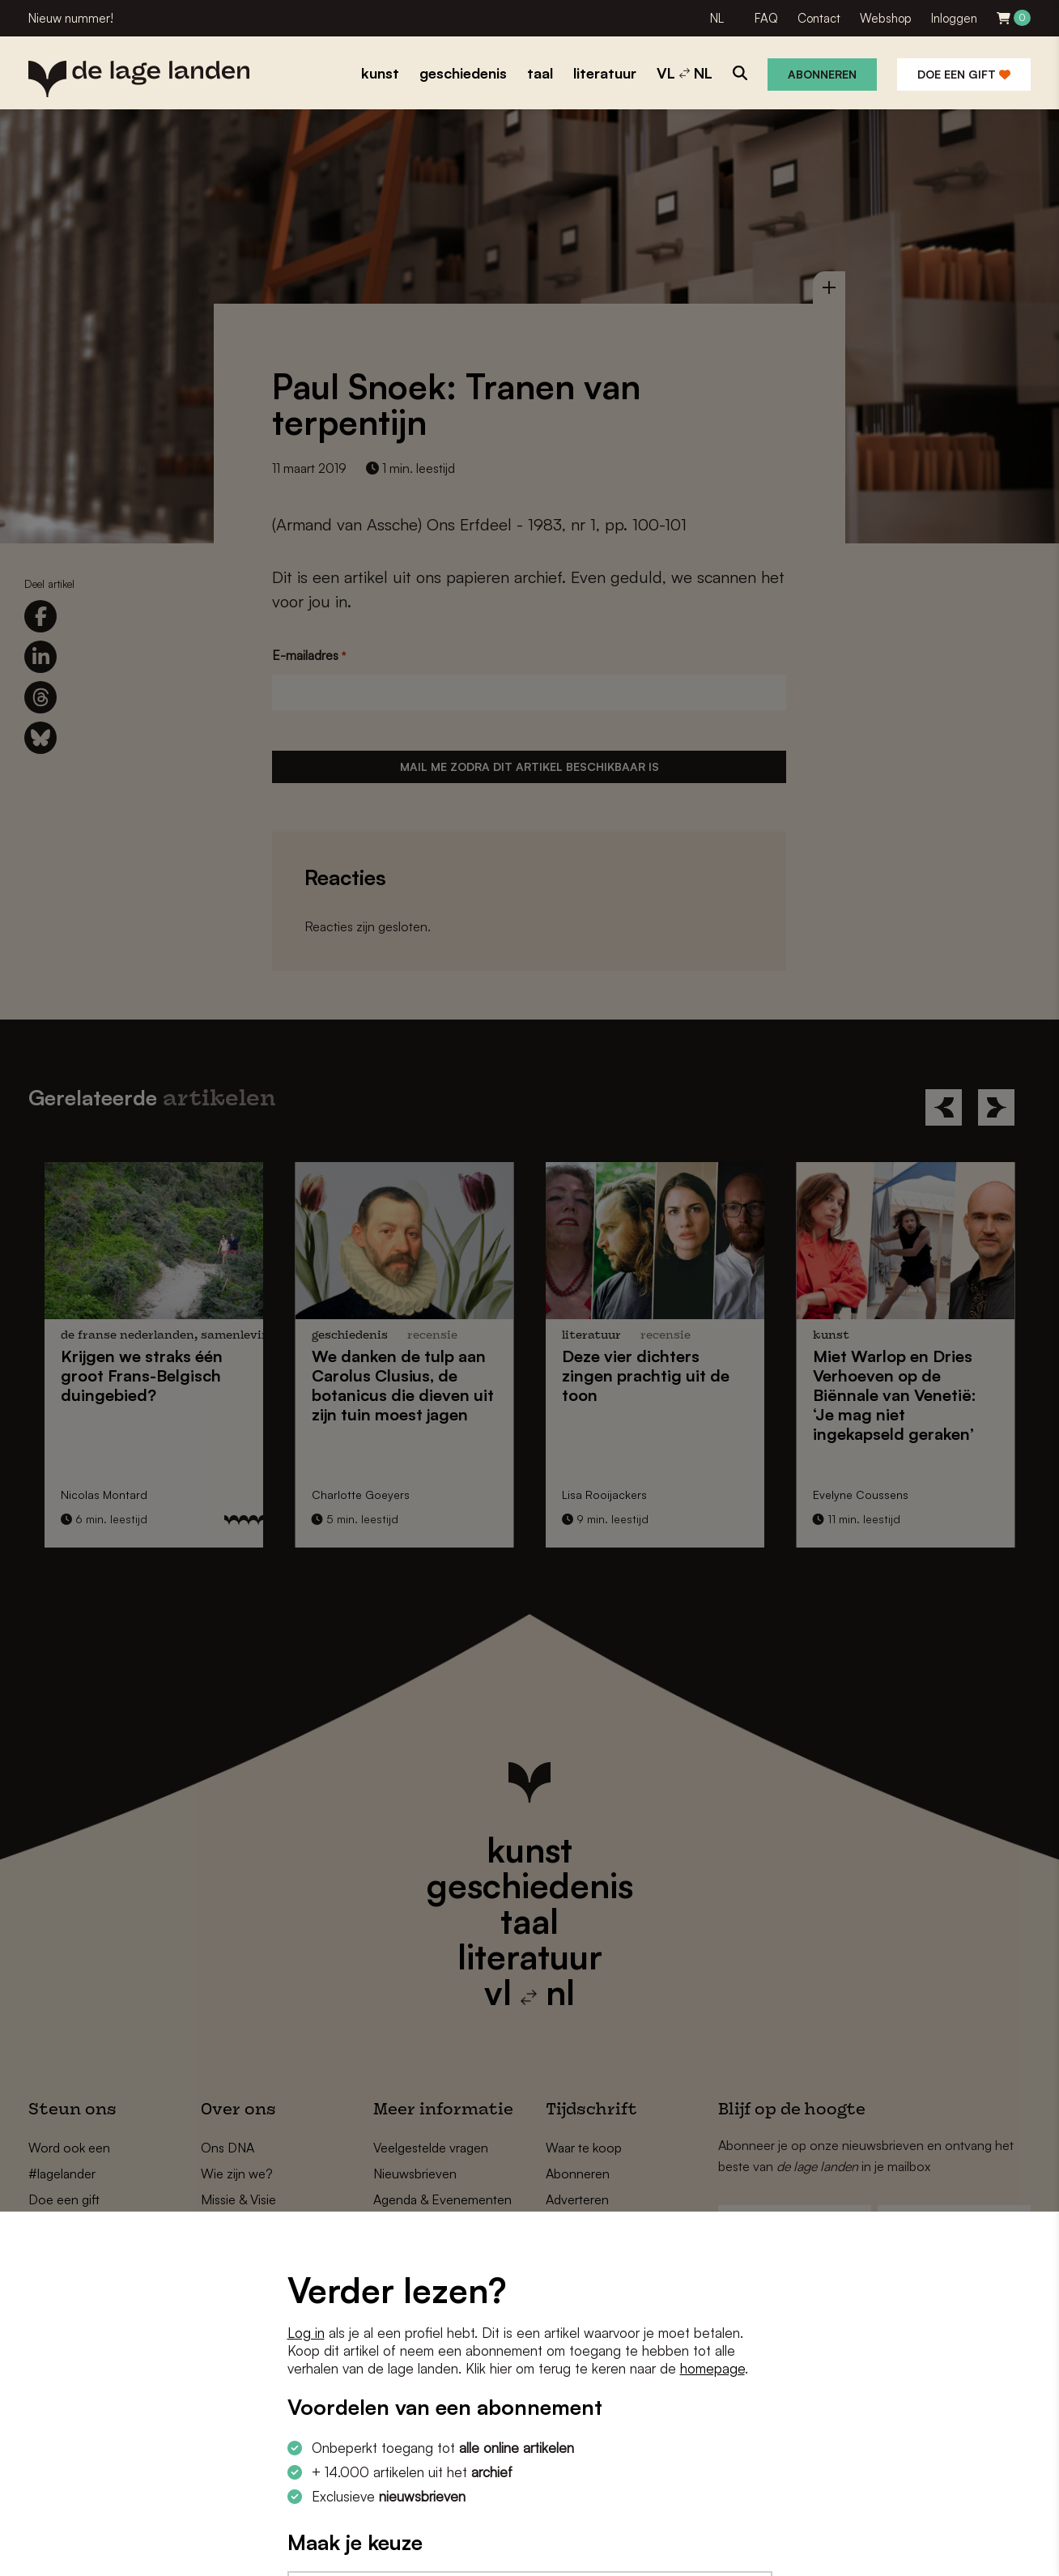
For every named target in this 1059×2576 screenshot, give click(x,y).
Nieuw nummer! (70, 18)
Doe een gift (963, 74)
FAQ (766, 18)
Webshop (886, 18)
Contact (818, 18)
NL (717, 18)
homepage (712, 2368)
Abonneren (822, 74)
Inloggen (954, 18)
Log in (306, 2332)
